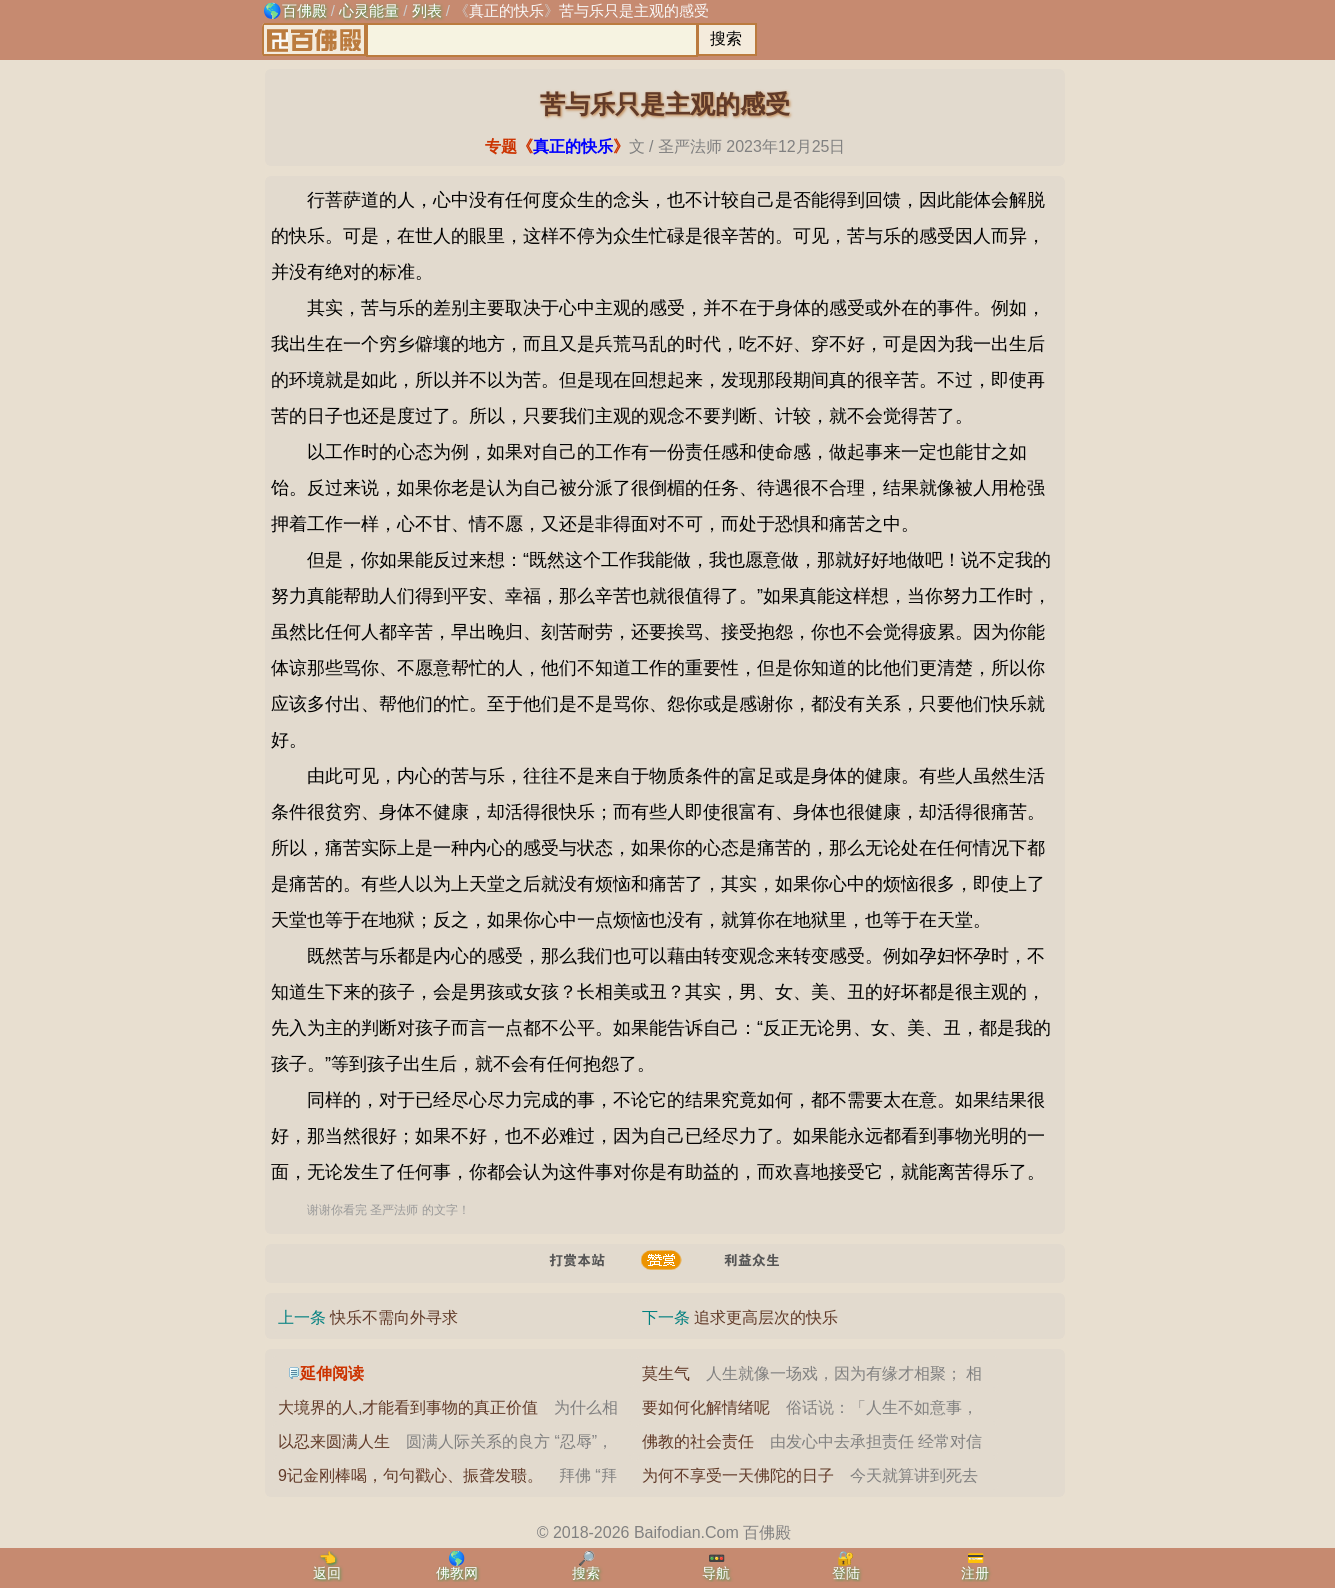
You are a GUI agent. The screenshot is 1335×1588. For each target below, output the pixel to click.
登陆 (846, 1573)
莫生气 (666, 1373)
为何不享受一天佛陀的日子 (738, 1475)
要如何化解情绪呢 (706, 1407)
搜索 (586, 1573)
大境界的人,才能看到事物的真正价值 (408, 1407)
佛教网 (457, 1573)
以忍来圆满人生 (334, 1441)
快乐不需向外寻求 (394, 1317)
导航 (716, 1573)
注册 (975, 1573)
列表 (427, 10)
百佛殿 (304, 10)
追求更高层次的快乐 (766, 1317)
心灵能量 (369, 10)
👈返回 (327, 1565)
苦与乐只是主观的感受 (634, 10)
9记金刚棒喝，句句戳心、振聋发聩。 (410, 1475)
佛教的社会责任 (698, 1441)
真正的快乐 (506, 10)
